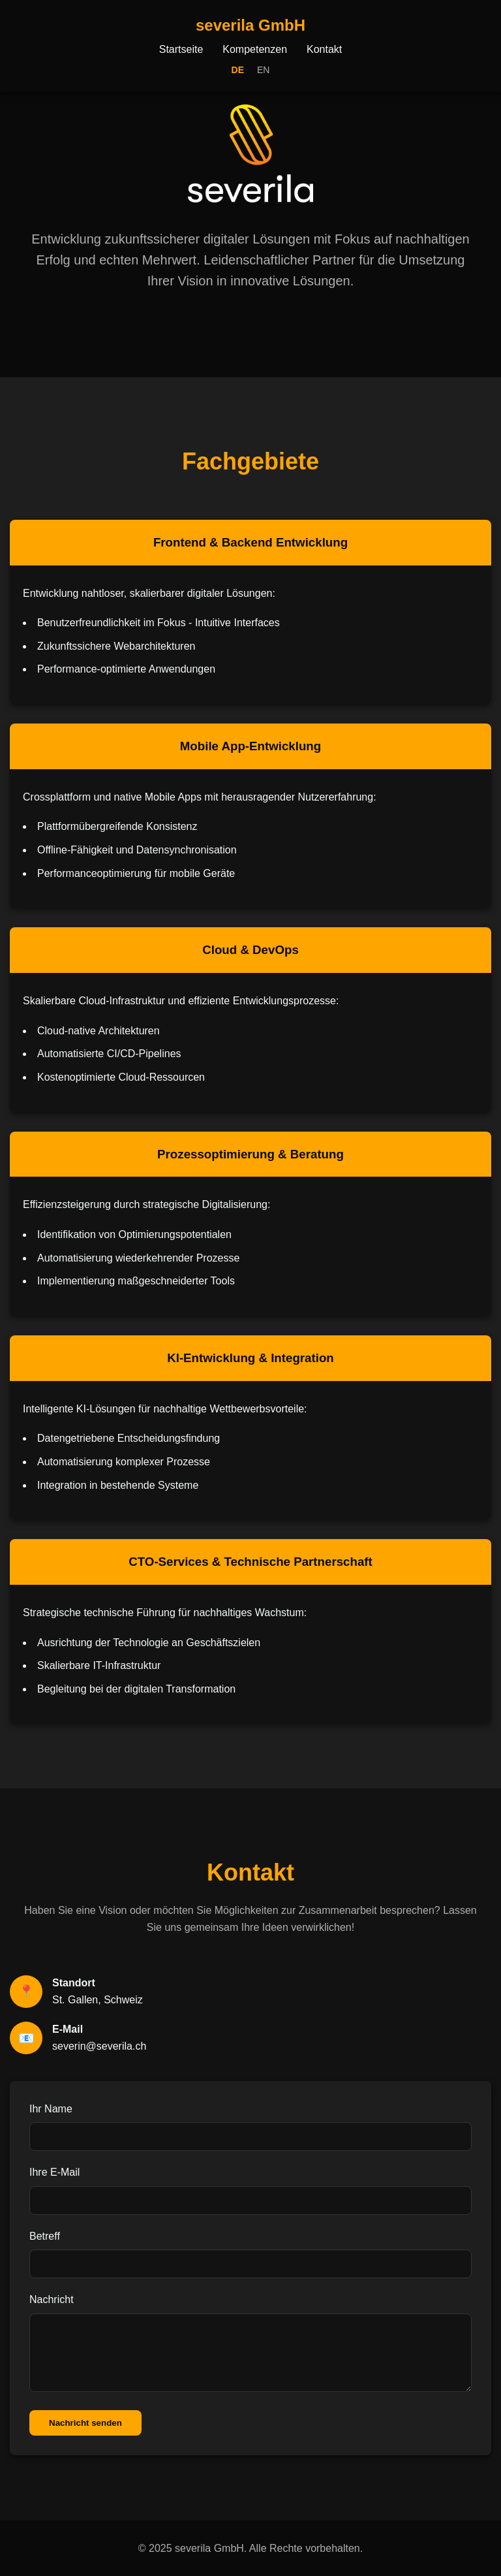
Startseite (181, 49)
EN (263, 70)
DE (238, 70)
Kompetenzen (254, 49)
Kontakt (324, 49)
